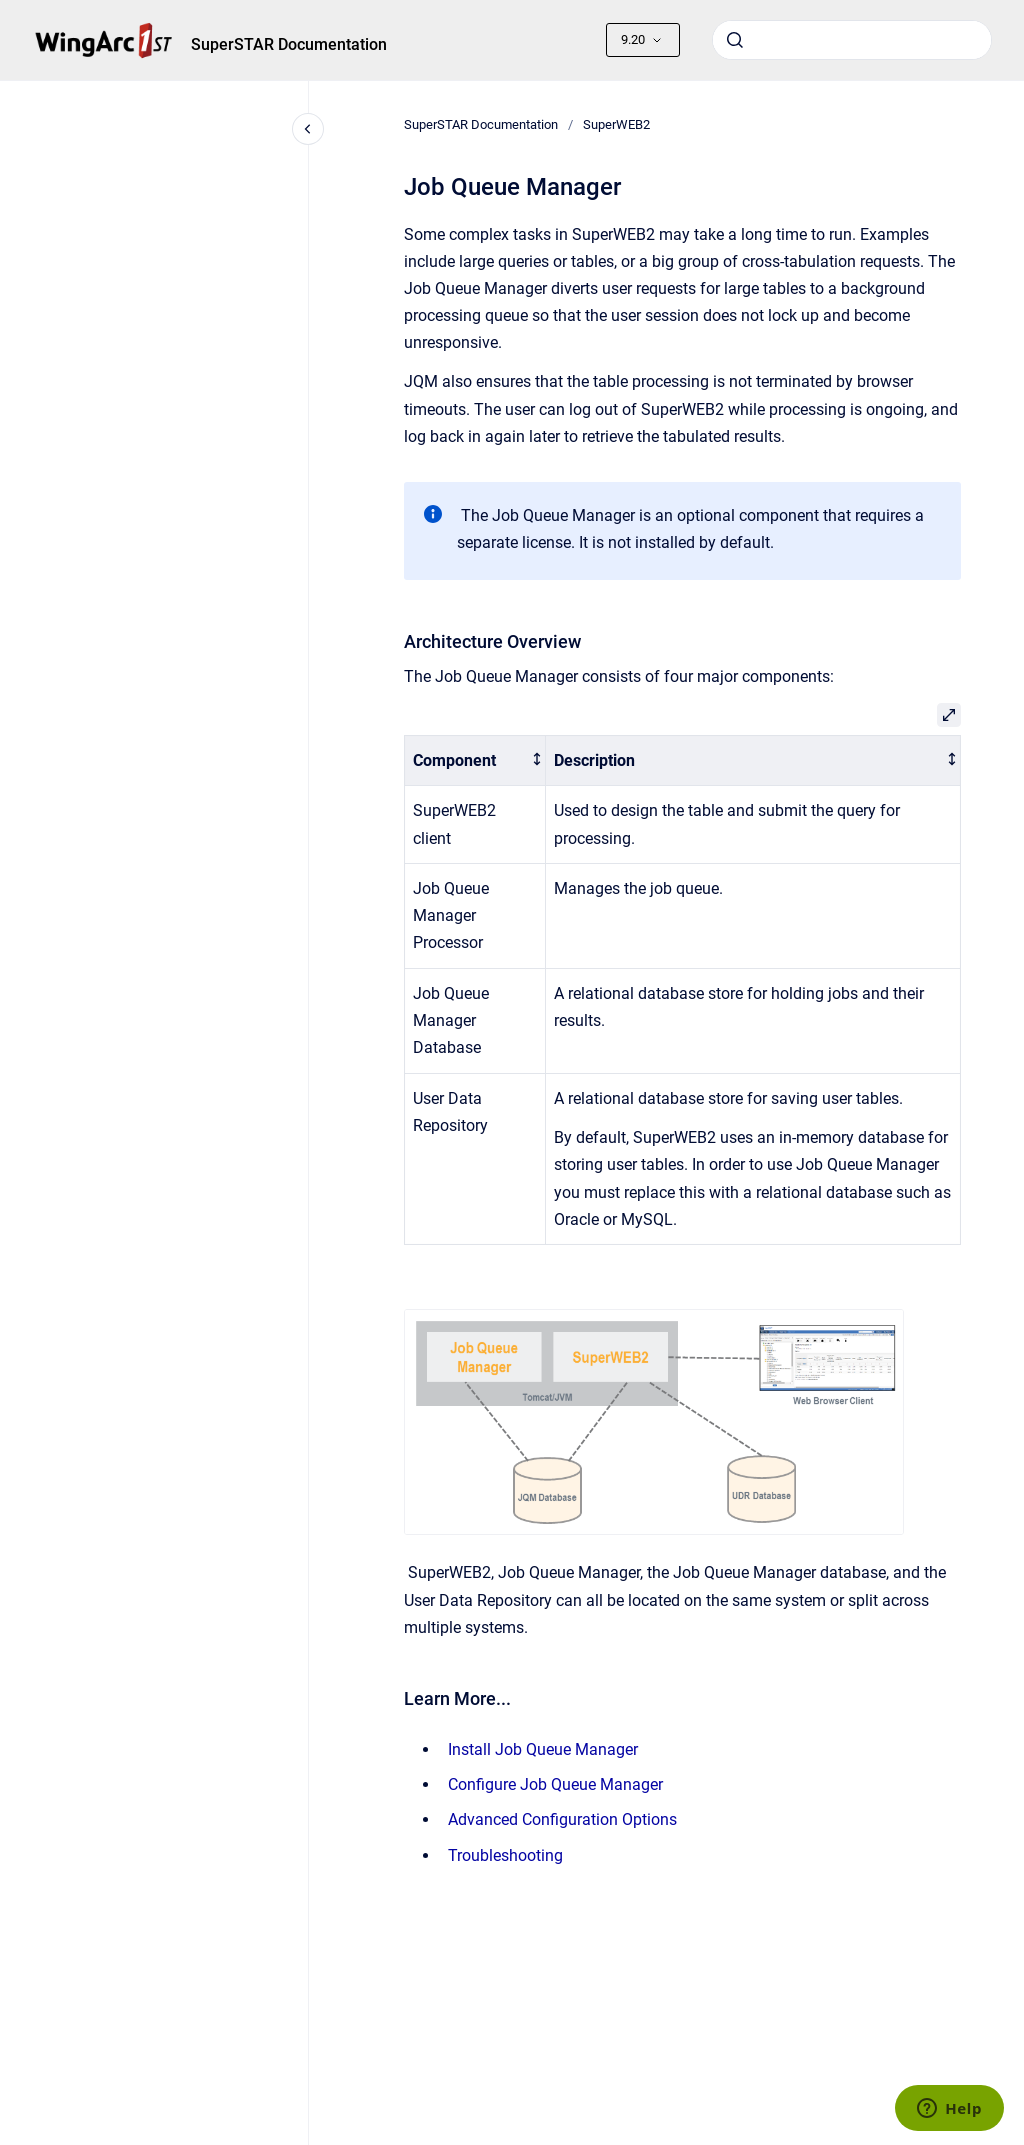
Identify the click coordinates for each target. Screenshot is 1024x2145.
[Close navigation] (308, 129)
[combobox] (852, 40)
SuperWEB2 (616, 124)
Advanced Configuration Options (562, 1819)
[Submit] (735, 40)
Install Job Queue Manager (543, 1749)
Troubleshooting (505, 1855)
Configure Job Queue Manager (555, 1784)
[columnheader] (474, 760)
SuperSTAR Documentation (289, 44)
